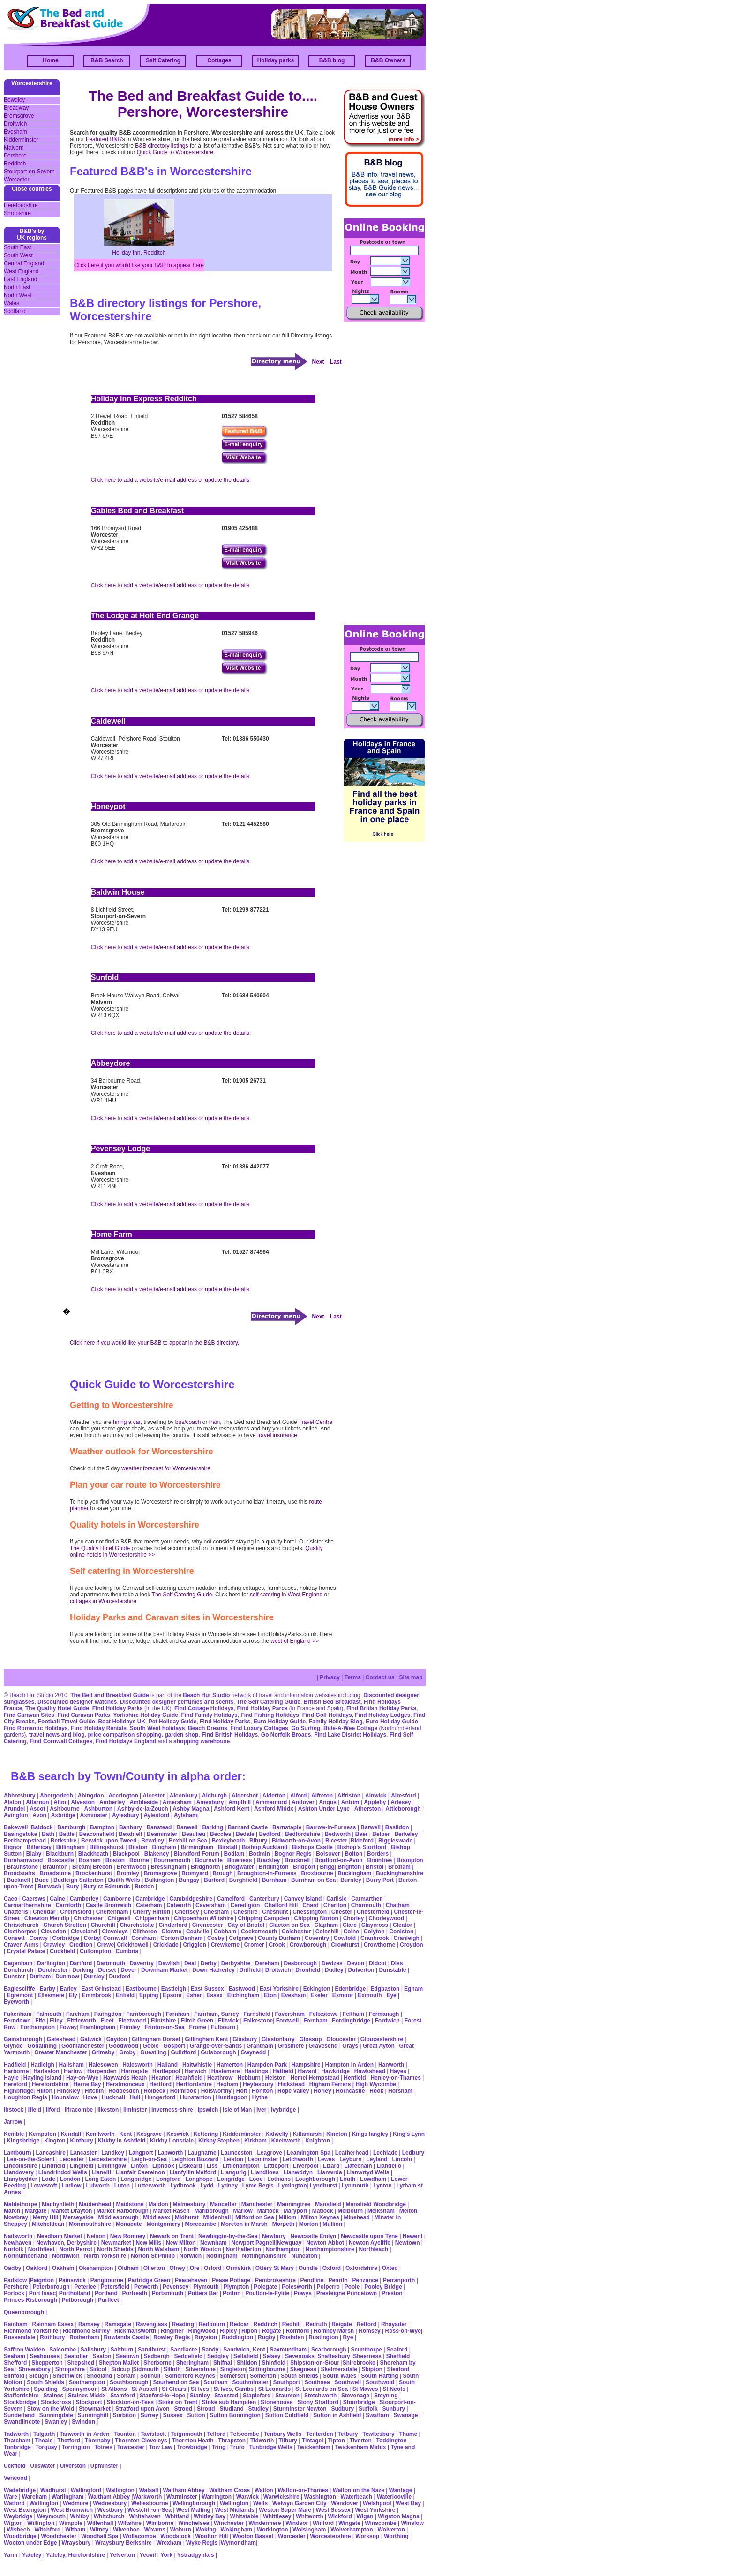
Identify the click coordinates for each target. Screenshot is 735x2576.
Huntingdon (232, 2097)
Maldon (158, 2204)
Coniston (401, 1931)
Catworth (178, 1905)
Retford (366, 2324)
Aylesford (156, 1815)
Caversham (210, 1905)
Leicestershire (108, 2159)
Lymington (292, 2185)
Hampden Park (267, 2064)
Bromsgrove (19, 115)
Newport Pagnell (254, 2242)
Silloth (172, 2369)
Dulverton (361, 1970)
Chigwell (118, 1918)
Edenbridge (350, 1988)
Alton (60, 1802)
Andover (303, 1802)
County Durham (279, 1938)
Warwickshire (281, 2497)
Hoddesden (123, 2091)
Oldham (128, 2268)
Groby (127, 2052)
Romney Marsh (334, 2331)
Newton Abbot (325, 2242)
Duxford (120, 1976)
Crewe (105, 1944)
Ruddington (237, 2337)
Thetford (68, 2440)
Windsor (296, 2523)
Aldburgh (214, 1795)
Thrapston (232, 2440)
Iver (261, 2109)
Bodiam (234, 1853)
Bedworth (338, 1834)
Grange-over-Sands (216, 2046)
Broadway (16, 108)
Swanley (56, 2422)
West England (21, 271)
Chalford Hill (281, 1905)
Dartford (81, 1963)
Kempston (42, 2134)
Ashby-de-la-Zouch (142, 1808)
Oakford (36, 2268)
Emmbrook (97, 1995)
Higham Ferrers (330, 2084)
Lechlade (385, 2152)
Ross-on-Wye (402, 2331)
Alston (12, 1802)
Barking (212, 1827)
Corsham (143, 1938)
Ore (195, 2268)
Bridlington (274, 1867)
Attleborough (402, 1808)
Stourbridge (359, 2402)
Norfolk (13, 2249)
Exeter (319, 1995)
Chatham (398, 1905)
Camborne (117, 1898)
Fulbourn (223, 2027)
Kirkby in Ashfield (122, 2140)
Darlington (51, 1963)
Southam (215, 2382)
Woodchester (59, 2536)
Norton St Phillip (153, 2256)
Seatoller (76, 2356)
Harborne (16, 2071)
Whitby (79, 2516)
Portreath (134, 2293)
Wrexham (168, 2542)
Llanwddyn (298, 2172)
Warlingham (67, 2497)
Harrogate (134, 2071)
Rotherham (84, 2337)
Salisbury (93, 2349)
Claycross (374, 1925)
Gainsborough (23, 2039)
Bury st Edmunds (106, 1886)
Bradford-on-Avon (339, 1860)
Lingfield (81, 2166)
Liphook (163, 2166)
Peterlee (85, 2287)
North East (17, 287)
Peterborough (51, 2287)
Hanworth (391, 2064)
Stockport (89, 2402)
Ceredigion (245, 1905)
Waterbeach (357, 2497)
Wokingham (236, 2529)
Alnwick (375, 1795)
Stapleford (256, 2395)
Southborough (129, 2382)
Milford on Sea (254, 2217)
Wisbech (18, 2529)
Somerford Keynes (190, 2376)
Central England (24, 263)
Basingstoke (20, 1834)
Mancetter (223, 2204)
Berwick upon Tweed (108, 1840)
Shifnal (222, 2362)
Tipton (336, 2440)
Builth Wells (124, 1880)
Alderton (273, 1795)
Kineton (336, 2134)
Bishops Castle (312, 1847)
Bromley (128, 1873)
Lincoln (402, 2159)
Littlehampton (240, 2166)
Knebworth (286, 2140)
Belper (381, 1834)
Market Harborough (123, 2211)
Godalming (42, 2046)
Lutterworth (150, 2185)
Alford (298, 1795)
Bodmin (259, 1853)
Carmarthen (366, 1898)
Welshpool (377, 2503)
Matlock (322, 2211)
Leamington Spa (308, 2152)
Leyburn (350, 2159)
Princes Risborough (30, 2300)
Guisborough (218, 2052)
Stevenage (355, 2395)
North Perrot (75, 2249)
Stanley (200, 2395)
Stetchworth (320, 2395)
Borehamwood (23, 1860)
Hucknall (113, 2097)
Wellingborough (193, 2503)
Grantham (260, 2046)
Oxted (390, 2268)
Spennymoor (79, 2389)
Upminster (104, 2466)
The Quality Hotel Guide (100, 1548)
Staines (53, 2395)
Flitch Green (196, 2020)
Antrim (350, 1802)
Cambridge (150, 1898)
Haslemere (225, 2071)
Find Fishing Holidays (269, 1715)
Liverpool (305, 2166)
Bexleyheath (228, 1840)
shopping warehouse (201, 1741)
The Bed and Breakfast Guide (109, 1695)
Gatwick (91, 2039)
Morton (308, 2224)
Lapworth (170, 2152)
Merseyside (78, 2217)
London (70, 2179)
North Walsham (159, 2249)
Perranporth (399, 2280)
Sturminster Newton (300, 2408)
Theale (43, 2440)
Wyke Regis (202, 2542)
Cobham (225, 1931)
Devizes (332, 1963)
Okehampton (96, 2268)
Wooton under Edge (30, 2542)
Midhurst (187, 2217)
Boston (115, 1860)
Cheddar (44, 1912)
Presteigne (330, 2293)
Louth (347, 2179)
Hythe (260, 2097)
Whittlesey (277, 2516)
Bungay (189, 1880)
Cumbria (127, 1951)
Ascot (37, 1808)
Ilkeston (108, 2109)
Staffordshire (21, 2395)
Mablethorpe (20, 2204)
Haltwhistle (197, 2064)
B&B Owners (388, 60)
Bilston (138, 1847)
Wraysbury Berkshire (123, 2542)
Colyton (374, 1931)
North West (18, 295)
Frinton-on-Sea (164, 2027)
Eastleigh (173, 1988)
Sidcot (98, 2369)
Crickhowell (133, 1944)
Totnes (103, 2447)
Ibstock (13, 2109)
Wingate (349, 2523)
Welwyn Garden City (299, 2503)
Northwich (66, 2256)
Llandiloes (264, 2172)
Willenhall (100, 2523)
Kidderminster (21, 139)
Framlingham (97, 2027)
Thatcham (17, 2440)
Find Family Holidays (209, 1715)
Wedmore (75, 2503)
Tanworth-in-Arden (84, 2434)
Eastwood (241, 1988)
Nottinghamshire (264, 2256)
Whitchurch (109, 2516)
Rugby (266, 2337)
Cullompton (95, 1951)
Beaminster (162, 1834)
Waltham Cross (229, 2490)
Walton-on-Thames (303, 2490)
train (214, 1422)
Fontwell (287, 2020)
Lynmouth (355, 2185)
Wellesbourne (149, 2503)
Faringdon (108, 2014)
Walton (264, 2490)
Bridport (303, 1867)
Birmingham (197, 1847)
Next (318, 362)
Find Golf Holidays (327, 1715)
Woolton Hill (211, 2536)
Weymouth (51, 2516)
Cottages (219, 60)
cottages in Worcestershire (103, 1601)
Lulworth (98, 2185)
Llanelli (101, 2172)
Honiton (262, 2091)
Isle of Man (237, 2109)
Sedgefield (188, 2356)
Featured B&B (103, 139)
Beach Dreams (207, 1728)
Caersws (33, 1898)
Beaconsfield (96, 1834)
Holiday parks (275, 60)
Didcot (377, 1963)
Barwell (370, 1827)
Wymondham (238, 2542)
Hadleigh (42, 2064)
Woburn (180, 2529)
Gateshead (61, 2039)
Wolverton (391, 2529)
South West (18, 255)
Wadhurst (53, 2490)
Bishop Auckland (265, 1847)
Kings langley (370, 2134)
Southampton (87, 2382)
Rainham (16, 2324)
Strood (183, 2408)
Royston (206, 2337)
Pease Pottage (231, 2280)
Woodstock (175, 2536)
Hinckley (68, 2091)
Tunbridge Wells (270, 2447)
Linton (139, 2166)
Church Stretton (64, 1925)
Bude (42, 1880)
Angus (328, 1802)
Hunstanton (195, 2097)
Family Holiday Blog (336, 1721)
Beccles (220, 1834)
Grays (350, 2046)
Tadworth (16, 2434)
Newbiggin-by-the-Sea (227, 2236)
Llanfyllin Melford (193, 2172)
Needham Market (59, 2236)
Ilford (53, 2109)
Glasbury (244, 2039)
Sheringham (192, 2362)
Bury (72, 1886)
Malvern (14, 147)
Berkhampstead (25, 1840)
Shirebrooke (359, 2362)
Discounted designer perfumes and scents (176, 1702)
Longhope (198, 2179)
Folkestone (258, 2020)
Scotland (15, 311)
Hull (135, 2097)
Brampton (410, 1860)
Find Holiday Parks (117, 1708)
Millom (288, 2217)
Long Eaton (100, 2179)
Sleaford (398, 2369)
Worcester (16, 179)
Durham (40, 1976)
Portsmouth (167, 2293)
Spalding (46, 2389)
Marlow (243, 2211)
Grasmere (291, 2046)
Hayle (11, 2077)
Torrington (76, 2447)
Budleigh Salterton (78, 1880)
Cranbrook (374, 1938)
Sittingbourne (267, 2369)
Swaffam (377, 2415)
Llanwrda (329, 2172)
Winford (323, 2523)
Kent (126, 2134)
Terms (353, 1677)
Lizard (331, 2166)
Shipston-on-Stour (314, 2362)
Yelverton (122, 2555)
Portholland (74, 2293)
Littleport (276, 2166)
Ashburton (98, 1808)
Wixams (154, 2529)
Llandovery (19, 2172)
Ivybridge (283, 2109)
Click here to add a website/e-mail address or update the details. (171, 480)
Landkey (112, 2152)
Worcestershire (330, 2536)
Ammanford (271, 1802)
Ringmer (172, 2331)
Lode (48, 2179)
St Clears (174, 2389)
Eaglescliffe (19, 1988)
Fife (40, 2020)
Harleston (46, 2071)
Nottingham (222, 2256)
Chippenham (152, 1918)
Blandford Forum (196, 1853)
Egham (413, 1988)
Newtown (407, 2242)
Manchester (257, 2204)
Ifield (34, 2109)
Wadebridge (20, 2490)
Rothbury (52, 2337)
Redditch (15, 163)
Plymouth (206, 2287)
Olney (177, 2268)
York (166, 2555)
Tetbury (348, 2434)
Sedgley (218, 2356)
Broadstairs (19, 1873)
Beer (361, 1834)
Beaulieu (193, 1834)
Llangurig (234, 2172)
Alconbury (183, 1795)
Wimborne (160, 2523)
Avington (16, 1815)
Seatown (127, 2356)
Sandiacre (183, 2349)
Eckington (316, 1988)
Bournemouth (172, 1860)
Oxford (331, 2268)
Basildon (397, 1827)
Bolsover (328, 1853)
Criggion (194, 1944)
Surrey (149, 2415)
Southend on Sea (177, 2382)
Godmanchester (82, 2046)
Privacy (330, 1677)
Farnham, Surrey (216, 2014)
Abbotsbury (19, 1795)
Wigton (13, 2523)
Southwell (348, 2382)
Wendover (345, 2503)
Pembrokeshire (275, 2280)
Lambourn (17, 2152)
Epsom (172, 1995)
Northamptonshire (330, 2249)
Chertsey (187, 1912)
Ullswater (42, 2466)
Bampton (102, 1827)
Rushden (292, 2337)
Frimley (130, 2027)
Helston (275, 2077)
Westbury (110, 2510)
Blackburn (60, 1853)
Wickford (340, 2516)
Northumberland (25, 2256)
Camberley (84, 1898)
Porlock (14, 2293)
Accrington (123, 1795)
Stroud (206, 2408)
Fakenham (17, 2014)
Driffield (250, 1970)
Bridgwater (239, 1867)
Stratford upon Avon (142, 2408)
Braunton (55, 1867)
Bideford (362, 1840)
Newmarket (116, 2242)
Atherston (367, 1808)
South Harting (379, 2376)
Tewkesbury (378, 2434)
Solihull (150, 2376)
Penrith (337, 2280)
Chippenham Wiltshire (203, 1918)
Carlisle (336, 1898)
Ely (73, 1995)
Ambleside (143, 1802)
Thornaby (98, 2440)
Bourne (139, 1860)
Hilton (44, 2091)
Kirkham (255, 2140)
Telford (216, 2434)
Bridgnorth (205, 1867)
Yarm (10, 2555)
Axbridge (63, 1815)
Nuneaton (304, 2256)
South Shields (299, 2376)
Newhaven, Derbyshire (66, 2242)
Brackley (268, 1860)
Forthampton (37, 2027)
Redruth (316, 2324)
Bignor (13, 1847)
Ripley (228, 2331)
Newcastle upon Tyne (369, 2236)
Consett (14, 1938)
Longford (168, 2179)
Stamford (122, 2395)
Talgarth (44, 2434)
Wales (11, 303)
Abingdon (91, 1795)
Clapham (326, 1925)
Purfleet (108, 2300)
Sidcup (120, 2369)
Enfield (125, 1995)
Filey (56, 2020)
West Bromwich (72, 2510)
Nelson (96, 2236)
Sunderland (19, 2415)
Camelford (231, 1898)
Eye (391, 1995)
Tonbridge (17, 2447)
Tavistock (153, 2434)
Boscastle (60, 1860)
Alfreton (322, 1795)
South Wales (340, 2376)
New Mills (149, 2242)
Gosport (174, 2046)
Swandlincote (22, 2422)
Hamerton (230, 2064)
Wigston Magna (399, 2516)
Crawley (54, 1944)
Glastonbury (278, 2039)
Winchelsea (193, 2523)
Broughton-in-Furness (267, 1873)
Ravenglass (151, 2324)
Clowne (171, 1931)
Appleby (375, 1802)
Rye (348, 2337)
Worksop (367, 2536)
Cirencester (207, 1925)
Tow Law (160, 2447)
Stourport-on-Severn (29, 171)
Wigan (365, 2516)
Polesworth (297, 2287)
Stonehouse (277, 2402)
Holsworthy (216, 2091)
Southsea (317, 2382)
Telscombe (244, 2434)
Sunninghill (93, 2415)
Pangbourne (106, 2280)
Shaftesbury (333, 2356)
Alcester (154, 1795)
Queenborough (24, 2312)
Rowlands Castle (126, 2337)
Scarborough (328, 2349)
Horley (322, 2091)
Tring (218, 2447)
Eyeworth (16, 2002)
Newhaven (17, 2242)
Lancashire (50, 2152)
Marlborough (211, 2211)
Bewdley (14, 100)
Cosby (216, 1938)
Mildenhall (217, 2217)
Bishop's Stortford (362, 1847)
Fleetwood (132, 2020)
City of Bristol (246, 1925)
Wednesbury (110, 2503)
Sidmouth (146, 2369)
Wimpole (70, 2523)
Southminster (250, 2382)
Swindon (83, 2422)
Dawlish (169, 1963)
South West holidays (157, 1728)
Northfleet (41, 2249)
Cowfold (345, 1938)
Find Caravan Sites (29, 1715)
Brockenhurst (93, 1873)
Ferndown (17, 2020)
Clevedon (53, 1931)
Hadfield (15, 2064)
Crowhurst (345, 1944)
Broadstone (55, 1873)
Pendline (312, 2280)
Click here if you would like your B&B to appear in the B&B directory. (154, 1343)
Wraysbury (76, 2542)
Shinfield (273, 2362)
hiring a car (127, 1422)
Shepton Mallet (119, 2362)
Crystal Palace (26, 1951)
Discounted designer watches (77, 1702)
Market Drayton (71, 2211)
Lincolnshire (20, 2166)
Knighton (317, 2140)
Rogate (271, 2331)
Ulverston (73, 2466)
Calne (57, 1898)
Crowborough (308, 1944)
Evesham (15, 131)
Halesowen (103, 2064)
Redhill (291, 2324)
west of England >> (294, 1641)
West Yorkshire (375, 2510)
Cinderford (173, 1925)
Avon (39, 1815)
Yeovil (148, 2555)
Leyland (376, 2159)
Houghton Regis (25, 2097)
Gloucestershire (381, 2039)
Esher (194, 1995)
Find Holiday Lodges (382, 1715)
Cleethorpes (20, 1931)
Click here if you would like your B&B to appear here (139, 265)
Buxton (144, 1886)
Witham (75, 2529)
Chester (341, 1912)
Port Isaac (42, 2293)
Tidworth (262, 2440)
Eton (270, 1995)
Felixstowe (323, 2014)
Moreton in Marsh (244, 2224)
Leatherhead (351, 2152)
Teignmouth (186, 2434)
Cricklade (166, 1944)
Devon (355, 1963)
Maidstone (129, 2204)
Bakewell (16, 1827)
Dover (128, 1970)
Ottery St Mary (274, 2268)
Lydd (206, 2185)
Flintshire (163, 2020)
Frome (198, 2027)
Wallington (120, 2490)
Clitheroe (145, 1931)
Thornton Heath (192, 2440)
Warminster (181, 2497)
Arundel (14, 1808)
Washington (320, 2497)
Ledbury (413, 2152)
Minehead (356, 2217)
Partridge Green (149, 2280)
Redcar (239, 2324)
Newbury (274, 2236)
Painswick (72, 2280)
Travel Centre (315, 1422)
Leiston (233, 2159)
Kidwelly (276, 2134)
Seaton (102, 2356)
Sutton (196, 2415)
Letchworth (298, 2159)
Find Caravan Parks (84, 1715)
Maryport (296, 2211)
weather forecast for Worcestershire (165, 1468)
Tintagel (312, 2440)
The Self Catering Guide (182, 1594)
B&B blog (332, 60)
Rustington (323, 2337)
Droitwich (15, 123)
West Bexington (25, 2510)
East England (20, 279)
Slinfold (14, 2376)
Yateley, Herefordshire (76, 2555)
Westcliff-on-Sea (150, 2510)
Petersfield (115, 2287)
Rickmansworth (135, 2331)
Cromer (254, 1944)
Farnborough (143, 2014)
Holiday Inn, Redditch (138, 252)
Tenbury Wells (283, 2434)
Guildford (183, 2052)
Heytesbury (258, 2084)
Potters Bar (203, 2293)
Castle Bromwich (108, 1905)
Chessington (309, 1912)
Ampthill (239, 1802)
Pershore (15, 155)
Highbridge (18, 2091)
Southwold (380, 2382)
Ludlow (72, 2185)
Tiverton (361, 2440)
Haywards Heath (125, 2077)
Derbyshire (236, 1963)
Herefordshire (21, 205)
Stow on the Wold (50, 2408)
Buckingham (354, 1873)
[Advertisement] (381, 472)
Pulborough (77, 2300)
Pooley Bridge (383, 2287)
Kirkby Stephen (219, 2140)
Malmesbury (188, 2204)
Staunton (287, 2395)
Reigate (341, 2324)
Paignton (42, 2280)
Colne (351, 1931)
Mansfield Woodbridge (375, 2204)
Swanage (405, 2415)
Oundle (308, 2268)
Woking (206, 2529)
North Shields (115, 2249)
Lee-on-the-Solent (30, 2159)
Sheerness (367, 2356)
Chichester (88, 1918)
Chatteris (16, 1912)
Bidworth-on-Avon (296, 1840)
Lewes (326, 2159)
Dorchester (53, 1970)
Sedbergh (156, 2356)
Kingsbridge (23, 2140)
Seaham (14, 2356)
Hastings (256, 2071)
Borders (378, 1853)
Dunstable (392, 1970)
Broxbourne (317, 1873)
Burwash (49, 1886)
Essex (214, 1995)
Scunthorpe (366, 2349)
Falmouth (48, 2014)
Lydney (228, 2185)
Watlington (44, 2503)
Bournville (209, 1860)
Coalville (197, 1931)
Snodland (99, 2376)
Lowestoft (43, 2185)
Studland (231, 2408)
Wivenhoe (126, 2529)
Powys (303, 2293)
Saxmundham (288, 2349)
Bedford (269, 1834)
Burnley (350, 1880)
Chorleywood (386, 1918)
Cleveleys (115, 1931)
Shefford (15, 2362)
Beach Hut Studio (206, 1695)
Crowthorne (379, 1944)
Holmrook (183, 2091)
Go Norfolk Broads (286, 1734)
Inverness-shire (172, 2109)
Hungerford (159, 2097)
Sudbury (342, 2408)
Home (50, 60)
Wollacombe (139, 2536)
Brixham (399, 1867)
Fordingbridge (351, 2020)
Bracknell (297, 1860)
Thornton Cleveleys (141, 2440)
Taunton (124, 2434)
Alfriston (349, 1795)
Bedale (245, 1834)
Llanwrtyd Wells (367, 2172)
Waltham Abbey (183, 2490)
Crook (277, 1944)
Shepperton (47, 2362)
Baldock (42, 1827)
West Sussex (333, 2510)
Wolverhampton (352, 2529)
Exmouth (370, 1995)
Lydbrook (182, 2185)
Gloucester (341, 2039)
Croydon (411, 1944)
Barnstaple (286, 1827)
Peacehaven (191, 2280)
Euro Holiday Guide (280, 1721)
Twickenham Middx (361, 2447)
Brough (223, 1873)
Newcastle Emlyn (313, 2236)
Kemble (14, 2134)
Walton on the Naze (358, 2490)
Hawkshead (369, 2071)
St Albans (114, 2389)
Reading (183, 2324)
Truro (237, 2447)
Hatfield (283, 2071)
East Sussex (207, 1988)
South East (17, 247)
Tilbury (287, 2440)
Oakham (63, 2268)
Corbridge (65, 1938)
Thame (408, 2434)
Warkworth (147, 2497)
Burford (214, 1880)
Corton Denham (181, 1938)
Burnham (274, 1880)
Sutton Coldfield (287, 2415)
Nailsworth (18, 2236)
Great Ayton (379, 2046)
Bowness (239, 1860)
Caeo (10, 1898)
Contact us (380, 1677)
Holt (241, 2091)
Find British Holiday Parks (381, 1708)
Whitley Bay (209, 2516)
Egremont (20, 1995)
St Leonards (274, 2389)
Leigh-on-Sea (149, 2159)
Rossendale (19, 2337)
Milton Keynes (320, 2217)
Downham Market (164, 1970)
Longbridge (135, 2179)
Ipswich (207, 2109)
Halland (168, 2064)
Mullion (332, 2224)
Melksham (381, 2211)
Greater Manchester (60, 2052)
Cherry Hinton (151, 1912)
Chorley (353, 1918)
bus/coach (188, 1422)
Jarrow (13, 2122)
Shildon (247, 2362)
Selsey (271, 2356)
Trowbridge (192, 2447)
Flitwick (228, 2020)
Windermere (264, 2523)
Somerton (263, 2376)
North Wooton (202, 2249)
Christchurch (21, 1925)
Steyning (386, 2395)
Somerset (233, 2376)
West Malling (193, 2510)
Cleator (402, 1925)
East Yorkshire (279, 1988)
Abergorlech (56, 1795)
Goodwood (123, 2046)
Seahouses (45, 2356)
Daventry (142, 1963)
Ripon (249, 2331)
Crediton (80, 1944)
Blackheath (93, 1853)
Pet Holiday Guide (173, 1721)
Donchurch (18, 1970)
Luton (122, 2185)
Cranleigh (406, 1938)
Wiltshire (130, 2523)
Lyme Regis (258, 2185)
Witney (99, 2529)
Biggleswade (395, 1840)
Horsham (400, 2091)
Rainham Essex (53, 2324)
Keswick (177, 2134)
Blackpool (126, 1853)
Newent (413, 2236)
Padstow (15, 2280)
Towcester (130, 2447)
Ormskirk (238, 2268)
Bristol (374, 1867)
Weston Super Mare (285, 2510)
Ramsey (89, 2324)
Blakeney (156, 1853)
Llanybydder (20, 2179)
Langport (141, 2152)
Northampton (283, 2249)
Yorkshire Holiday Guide (145, 1715)
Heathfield (188, 2077)
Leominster (263, 2159)
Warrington (217, 2497)
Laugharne (202, 2152)
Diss (397, 1963)
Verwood (15, 2478)
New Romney (126, 2236)
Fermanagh (384, 2014)
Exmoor (342, 1995)
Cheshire (245, 1912)
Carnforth (69, 1905)
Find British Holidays (230, 1734)
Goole (151, 2046)
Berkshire (63, 1840)
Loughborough (315, 2179)
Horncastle (350, 2091)
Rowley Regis (171, 2337)
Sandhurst (151, 2349)
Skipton (372, 2369)
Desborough (300, 1963)
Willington (40, 2523)
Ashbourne (64, 1808)
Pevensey (175, 2287)
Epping (148, 1995)
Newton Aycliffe (369, 2242)
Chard (310, 1905)
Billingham (70, 1847)
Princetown (361, 2293)
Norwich (191, 2256)
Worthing (396, 2536)
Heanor (161, 2077)
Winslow (412, 2523)
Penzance (365, 2280)
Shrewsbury (34, 2369)
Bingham (164, 1847)
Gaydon (117, 2039)
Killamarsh (307, 2134)
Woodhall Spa (99, 2536)
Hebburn (249, 2077)
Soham (126, 2376)
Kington (54, 2140)
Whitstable (244, 2516)
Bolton (353, 1853)
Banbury (130, 1827)
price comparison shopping (124, 1734)
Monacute (129, 2224)
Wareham (34, 2497)
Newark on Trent (172, 2236)
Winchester (229, 2523)
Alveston (83, 1802)
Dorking (82, 1970)
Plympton (236, 2287)
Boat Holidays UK (121, 1721)
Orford (212, 2268)
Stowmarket (95, 2408)
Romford (297, 2331)
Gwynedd (253, 2052)
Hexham (228, 2084)
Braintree (379, 1860)
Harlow (73, 2071)
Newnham (213, 2242)
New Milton (180, 2242)
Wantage (400, 2490)
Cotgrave (241, 1938)
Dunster (14, 1976)
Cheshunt (275, 1912)
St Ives (200, 2389)
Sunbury (393, 2408)
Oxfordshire (361, 2268)
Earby (47, 1988)
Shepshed (81, 2362)
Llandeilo (388, 2166)
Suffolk (368, 2408)
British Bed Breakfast (332, 1702)
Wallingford (86, 2490)
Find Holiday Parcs (262, 1708)
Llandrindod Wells (62, 2172)
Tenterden (319, 2434)
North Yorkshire (105, 2256)
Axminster (94, 1815)
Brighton (349, 1867)
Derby (209, 1963)
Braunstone (22, 1867)
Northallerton (243, 2249)
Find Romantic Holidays (36, 1728)
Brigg (327, 1867)
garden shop (181, 1734)
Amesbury (210, 1802)
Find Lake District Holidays (350, 1734)
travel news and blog (57, 1734)
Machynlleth (58, 2204)
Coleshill (327, 1931)
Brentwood (131, 1867)
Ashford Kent (231, 1808)
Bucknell (18, 1880)
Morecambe (200, 2224)
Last (336, 362)
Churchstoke (137, 1925)
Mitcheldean (48, 2224)
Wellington (234, 2503)
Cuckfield (62, 1951)
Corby (92, 1938)
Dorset (107, 1970)
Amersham (177, 1802)
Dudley (334, 1970)
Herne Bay (87, 2084)
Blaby (34, 1853)
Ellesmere (51, 1995)
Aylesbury (125, 1815)
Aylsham (185, 1815)
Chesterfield (373, 1912)
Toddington (391, 2440)
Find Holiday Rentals (99, 1728)
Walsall (148, 2490)
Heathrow (220, 2077)
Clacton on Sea (289, 1925)
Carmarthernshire (27, 1905)
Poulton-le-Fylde (267, 2293)
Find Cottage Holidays (204, 1708)
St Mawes (365, 2389)
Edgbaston (384, 1988)
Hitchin (94, 2091)
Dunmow (67, 1976)
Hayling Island (42, 2077)
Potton (231, 2293)
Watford (14, 2503)
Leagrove (269, 2152)
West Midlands (235, 2510)
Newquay (289, 2242)
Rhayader (394, 2324)
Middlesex (156, 2217)
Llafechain (358, 2166)
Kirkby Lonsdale (172, 2140)
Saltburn (122, 2349)
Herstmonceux (124, 2084)
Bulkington (159, 1880)
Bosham (90, 1860)
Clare (350, 1925)
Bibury (258, 1840)
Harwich (196, 2071)
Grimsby (103, 2052)
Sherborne (157, 2362)
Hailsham (71, 2064)
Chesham (216, 1912)
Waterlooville (394, 2497)
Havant (307, 2071)
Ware (10, 2497)
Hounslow (65, 2097)
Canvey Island (303, 1898)
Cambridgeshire (191, 1898)
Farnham (178, 2014)
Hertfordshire (194, 2084)
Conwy (38, 1938)
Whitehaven (144, 2516)
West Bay (408, 2503)
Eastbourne (141, 1988)
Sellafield (245, 2356)
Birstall (227, 1847)
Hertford (161, 2084)
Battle (67, 1834)
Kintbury (81, 2140)
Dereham (267, 1963)
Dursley (94, 1976)
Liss (212, 2166)
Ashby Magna (190, 1808)
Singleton (233, 2369)
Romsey (370, 2331)
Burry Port (380, 1880)
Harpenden (102, 2071)
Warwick (247, 2497)
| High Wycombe (374, 2084)
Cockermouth (259, 1931)
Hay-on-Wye (82, 2077)
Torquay (46, 2447)
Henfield (355, 2077)
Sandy (210, 2349)
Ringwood (202, 2331)
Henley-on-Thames (395, 2077)
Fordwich (387, 2020)
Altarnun (37, 1802)
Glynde (13, 2046)
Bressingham (168, 1867)
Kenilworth (100, 2134)
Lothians (279, 2179)
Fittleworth (81, 2020)
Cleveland (84, 1931)
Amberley (112, 1802)
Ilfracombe (78, 2109)
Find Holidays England (126, 1741)
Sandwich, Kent (244, 2349)
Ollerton (154, 2268)
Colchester (296, 1931)
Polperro (328, 2287)
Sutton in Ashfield (337, 2415)
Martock (268, 2211)
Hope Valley (293, 2091)
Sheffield (398, 2356)
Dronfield (307, 1970)
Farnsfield (256, 2014)
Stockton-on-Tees (129, 2402)
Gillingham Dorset (156, 2039)
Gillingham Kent (206, 2039)
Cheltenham (112, 1912)
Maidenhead (95, 2204)
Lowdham (373, 2179)
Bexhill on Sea (188, 1840)
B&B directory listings (161, 145)
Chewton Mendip (46, 1918)
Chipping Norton (316, 1918)
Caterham (149, 1905)
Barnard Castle (248, 1827)
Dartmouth (111, 1963)
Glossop (311, 2039)
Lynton (382, 2185)
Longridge (231, 2179)
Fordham (315, 2020)
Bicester (336, 1840)
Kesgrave (149, 2134)
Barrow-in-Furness (331, 1827)
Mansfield (328, 2204)
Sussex (173, 2415)
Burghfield (243, 1880)
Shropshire (17, 213)
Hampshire (306, 2064)
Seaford (397, 2349)
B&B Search (106, 60)
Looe (256, 2179)
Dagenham (18, 1963)
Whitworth (309, 2516)
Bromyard (194, 1873)
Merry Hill (46, 2217)
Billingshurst (107, 1847)
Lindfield (53, 2166)
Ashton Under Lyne (324, 1808)
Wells (260, 2503)
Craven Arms (21, 1944)
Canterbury (264, 1898)
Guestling (153, 2052)
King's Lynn (409, 2134)
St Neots (393, 2389)
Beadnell (130, 1834)
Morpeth (283, 2224)
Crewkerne (225, 1944)
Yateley (31, 2555)
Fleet (107, 2020)
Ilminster (135, 2109)
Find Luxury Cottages (259, 1728)
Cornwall (115, 1938)
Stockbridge (20, 2402)
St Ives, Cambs (234, 2389)
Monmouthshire (90, 2224)
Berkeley (406, 1834)
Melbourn (350, 2211)
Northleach (374, 2249)
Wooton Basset (252, 2536)
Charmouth (366, 1905)
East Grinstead (101, 1988)
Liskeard (190, 2166)
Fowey (68, 2027)
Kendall (71, 2134)
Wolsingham (309, 2529)
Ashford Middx (273, 1808)
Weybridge (18, 2516)
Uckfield (15, 2466)
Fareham (78, 2014)
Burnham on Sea (313, 1880)
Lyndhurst (323, 2185)
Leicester (71, 2159)
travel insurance (277, 1435)
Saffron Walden (24, 2349)
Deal (190, 1963)
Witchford (48, 2529)
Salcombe (62, 2349)
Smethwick (67, 2376)
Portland (106, 2293)
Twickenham (313, 2447)
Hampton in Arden (349, 2064)
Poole (352, 2287)
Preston (392, 2293)
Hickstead (291, 2084)
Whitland (177, 2516)
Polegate (265, 2287)
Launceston (236, 2152)
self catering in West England (286, 1594)
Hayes (398, 2071)
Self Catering (163, 60)
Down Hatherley (213, 1970)
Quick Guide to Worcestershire (174, 152)
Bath (48, 1834)
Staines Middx (87, 2395)
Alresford (403, 1795)
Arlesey (400, 1802)
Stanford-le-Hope (162, 2395)
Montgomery (163, 2224)
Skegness (303, 2369)
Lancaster (83, 2152)
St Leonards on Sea (321, 2389)
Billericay (38, 1847)
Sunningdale (56, 2415)
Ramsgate (118, 2324)
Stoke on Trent (177, 2402)
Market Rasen (171, 2211)
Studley (258, 2408)
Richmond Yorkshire (31, 2331)
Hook (376, 2091)
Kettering (206, 2134)
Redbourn (212, 2324)
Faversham (290, 2014)
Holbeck (154, 2091)
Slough (38, 2376)
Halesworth (137, 2064)
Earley (68, 1988)
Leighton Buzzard (195, 2159)
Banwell (186, 1827)
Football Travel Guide (66, 1721)
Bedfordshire (302, 1834)
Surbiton (124, 2415)
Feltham (353, 2014)
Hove (90, 2097)
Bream (81, 1867)
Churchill (103, 1925)
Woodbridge (20, 2536)
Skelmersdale (339, 2369)
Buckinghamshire (399, 1873)
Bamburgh (71, 1827)
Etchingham (243, 1995)
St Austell (145, 2389)
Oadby (12, 2268)
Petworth (146, 2287)
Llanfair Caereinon (140, 2172)
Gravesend (323, 2046)
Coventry (317, 1938)
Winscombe (380, 2523)
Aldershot (245, 1795)
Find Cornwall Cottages (61, 1741)
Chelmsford (75, 1912)
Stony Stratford (317, 2402)
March (12, 2211)
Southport (286, 2382)
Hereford (15, 2084)
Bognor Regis (293, 1853)
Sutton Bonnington (235, 2415)
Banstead (159, 1827)
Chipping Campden (263, 1918)
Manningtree (293, 2204)
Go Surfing (305, 1728)
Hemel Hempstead (314, 2077)
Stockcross (56, 2402)
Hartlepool (166, 2071)
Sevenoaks (300, 2356)
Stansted (227, 2395)
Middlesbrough (118, 2217)
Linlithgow (112, 2166)
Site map (411, 1677)
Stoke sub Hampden (229, 2402)
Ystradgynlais (195, 2555)
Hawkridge (335, 2071)
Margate (35, 2211)
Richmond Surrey (86, 2331)
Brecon (102, 1867)
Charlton (334, 1905)
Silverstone (200, 2369)
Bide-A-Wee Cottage (350, 1728)
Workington (272, 2529)
